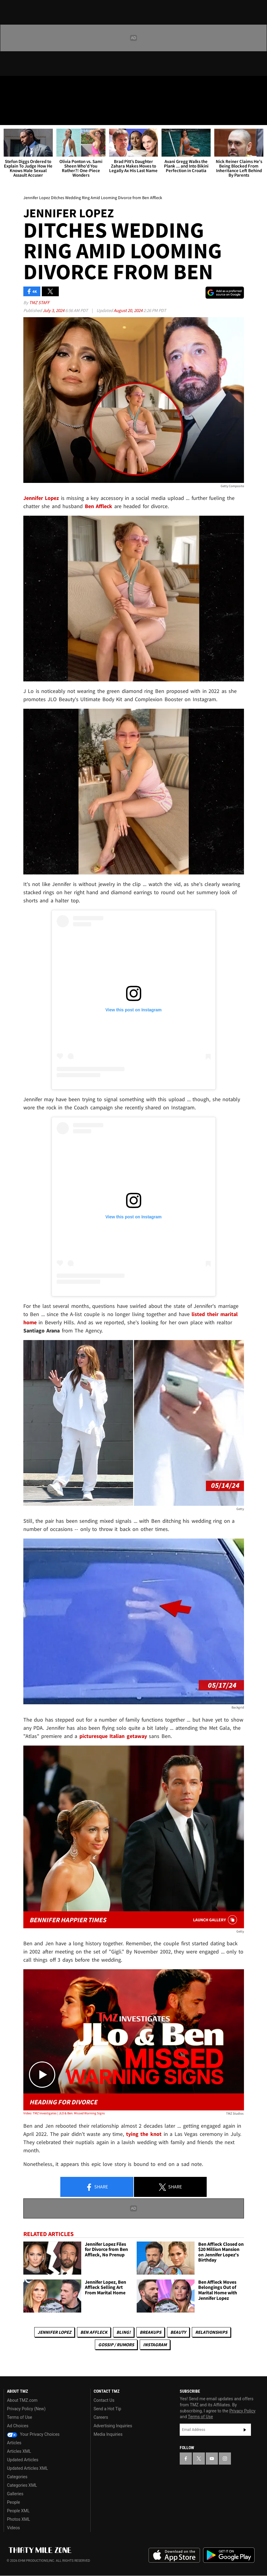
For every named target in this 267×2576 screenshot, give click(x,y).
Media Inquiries (108, 2434)
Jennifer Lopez (54, 2332)
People (13, 2502)
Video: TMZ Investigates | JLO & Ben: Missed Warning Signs (64, 2113)
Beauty (178, 2332)
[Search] (258, 116)
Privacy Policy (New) (26, 2408)
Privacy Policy (242, 2410)
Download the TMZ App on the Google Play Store (229, 2555)
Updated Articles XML (27, 2468)
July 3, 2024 (54, 310)
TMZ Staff (39, 302)
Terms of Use (19, 2417)
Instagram (155, 2344)
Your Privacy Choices (33, 2434)
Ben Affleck (93, 2332)
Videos (13, 2527)
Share (96, 2187)
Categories (17, 2476)
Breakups (150, 2332)
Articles (14, 2442)
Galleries (15, 2493)
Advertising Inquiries (113, 2425)
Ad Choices (17, 2425)
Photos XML (18, 2519)
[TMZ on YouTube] (212, 2458)
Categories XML (22, 2485)
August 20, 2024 (128, 310)
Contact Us (104, 2400)
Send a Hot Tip (107, 2408)
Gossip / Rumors (116, 2344)
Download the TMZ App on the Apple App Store (174, 2555)
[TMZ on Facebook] (10, 85)
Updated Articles (22, 2459)
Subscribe (245, 2430)
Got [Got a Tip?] (20, 102)
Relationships (211, 2332)
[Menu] (8, 116)
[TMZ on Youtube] (39, 85)
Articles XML (19, 2451)
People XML (18, 2510)
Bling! (123, 2332)
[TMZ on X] (24, 85)
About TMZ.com (22, 2400)
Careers (101, 2417)
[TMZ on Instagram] (53, 85)
